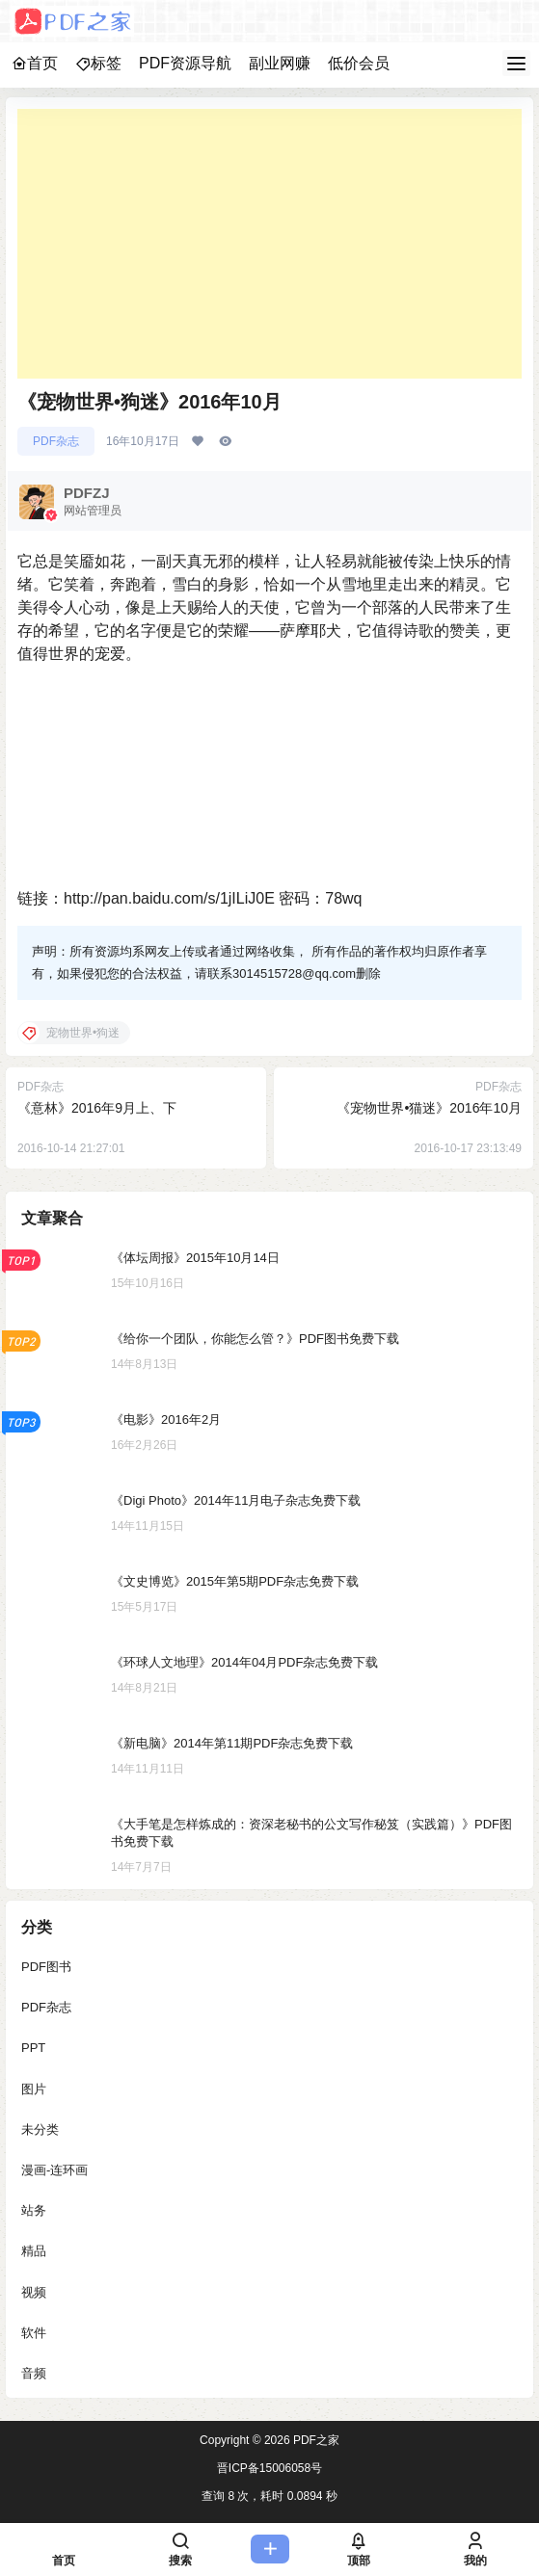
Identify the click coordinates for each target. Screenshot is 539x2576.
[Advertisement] (269, 244)
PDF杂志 (56, 441)
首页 (35, 63)
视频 (33, 2292)
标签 (98, 63)
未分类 (40, 2129)
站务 (33, 2210)
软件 (33, 2333)
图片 (33, 2089)
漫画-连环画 (54, 2170)
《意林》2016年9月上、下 (96, 1108)
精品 (33, 2252)
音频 (33, 2373)
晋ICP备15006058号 (269, 2468)
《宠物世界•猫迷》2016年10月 (429, 1108)
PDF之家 (314, 2440)
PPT (33, 2048)
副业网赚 (279, 63)
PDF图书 (46, 1966)
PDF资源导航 (185, 63)
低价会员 (359, 63)
